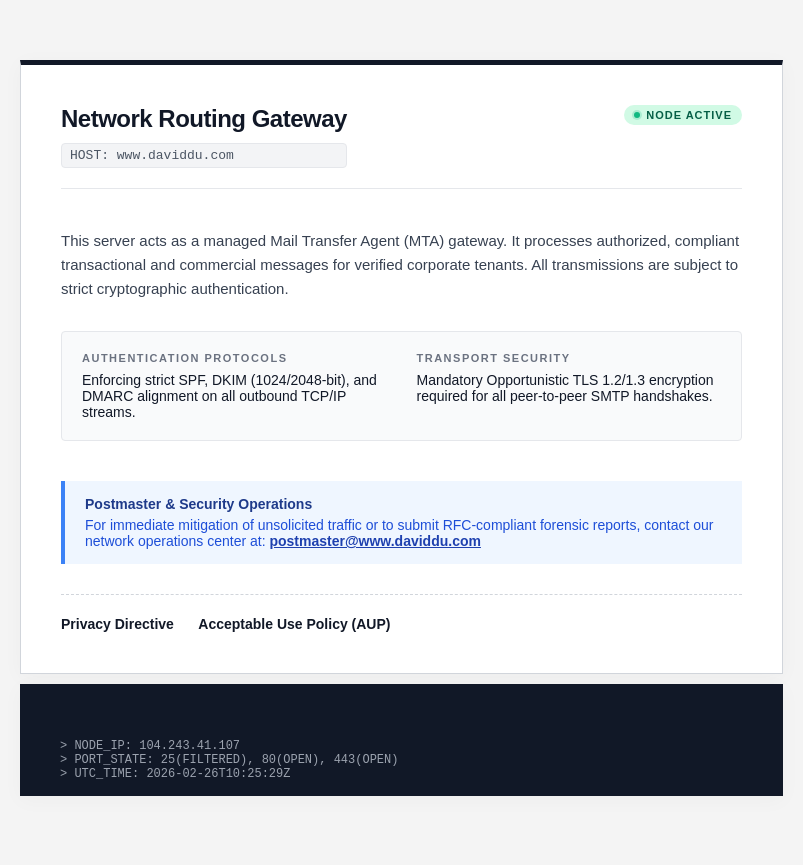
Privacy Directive (117, 624)
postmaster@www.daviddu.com (375, 541)
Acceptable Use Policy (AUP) (294, 624)
